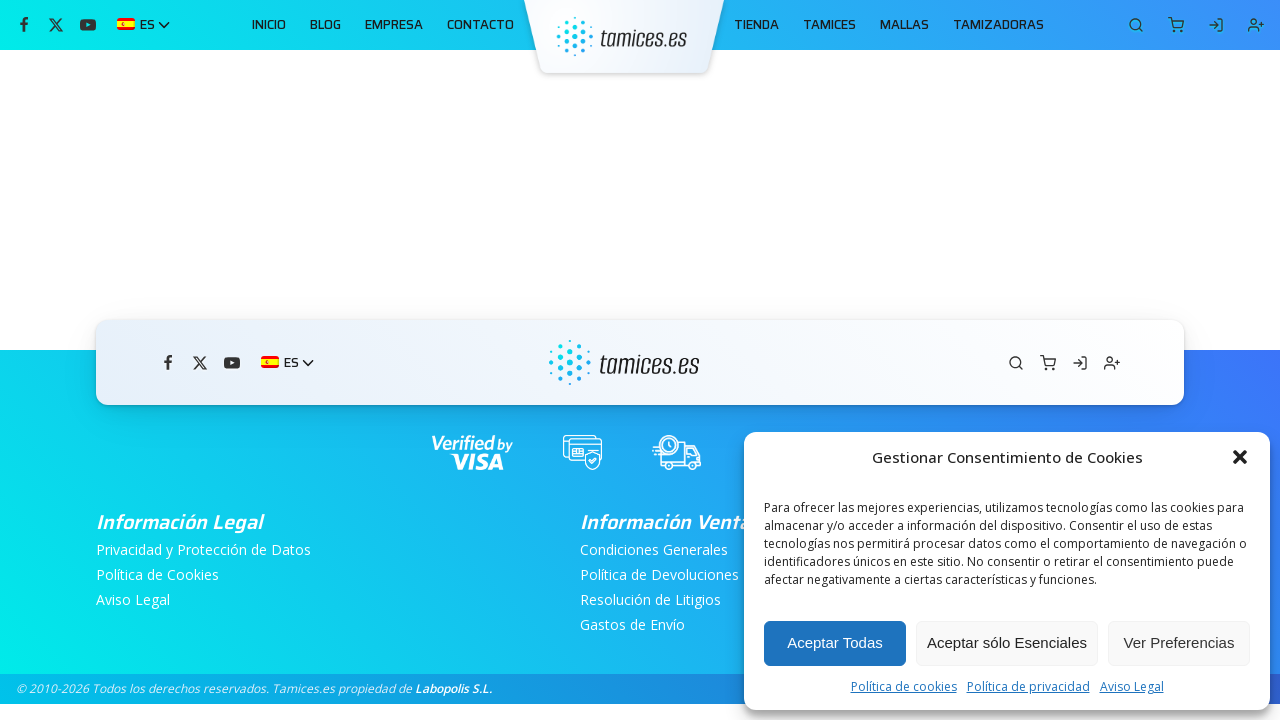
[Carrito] (1136, 25)
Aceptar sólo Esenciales (1007, 642)
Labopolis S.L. (453, 688)
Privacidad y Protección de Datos (203, 550)
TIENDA (756, 25)
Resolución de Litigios (650, 600)
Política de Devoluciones (659, 575)
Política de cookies (904, 686)
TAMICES (829, 25)
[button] (1240, 457)
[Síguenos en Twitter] (56, 25)
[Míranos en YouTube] (88, 25)
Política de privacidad (1028, 686)
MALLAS (904, 25)
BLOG (325, 25)
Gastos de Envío (632, 625)
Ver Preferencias (1179, 642)
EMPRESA (394, 25)
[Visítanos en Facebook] (24, 25)
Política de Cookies (157, 575)
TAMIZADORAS (998, 25)
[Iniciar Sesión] (1216, 25)
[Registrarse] (1256, 25)
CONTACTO (480, 25)
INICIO (269, 25)
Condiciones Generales (654, 550)
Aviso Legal (1132, 686)
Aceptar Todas (835, 642)
